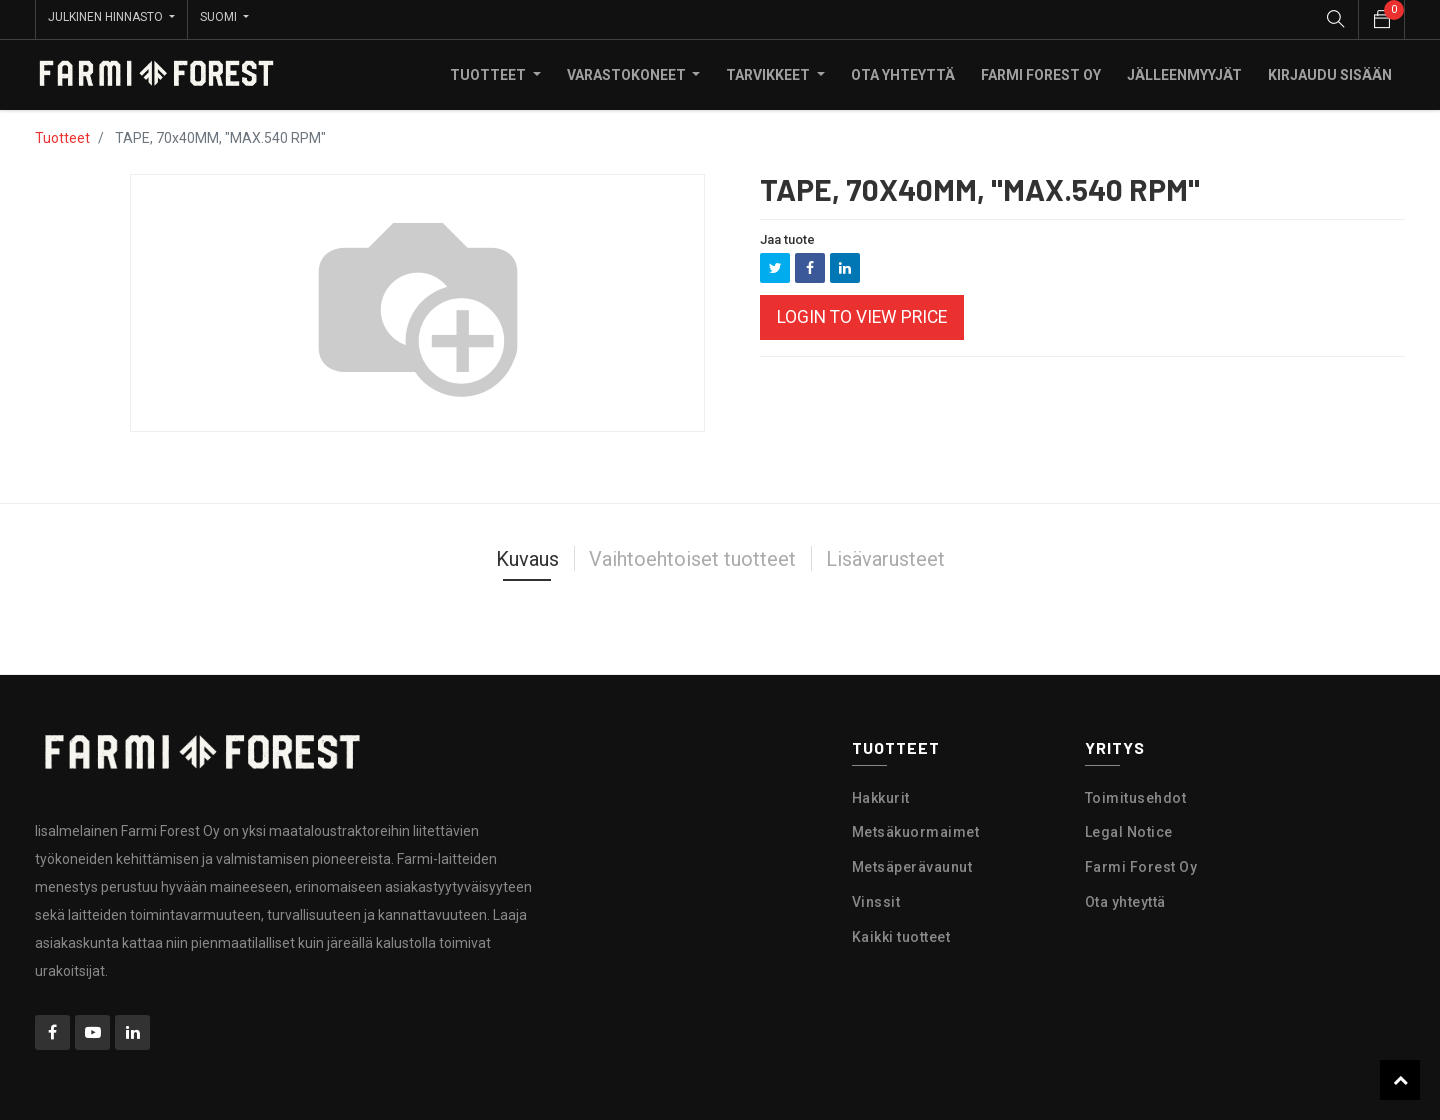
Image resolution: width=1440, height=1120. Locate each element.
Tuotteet (62, 134)
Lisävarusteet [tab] (885, 555)
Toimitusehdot (1136, 794)
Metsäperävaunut (912, 863)
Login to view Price (862, 314)
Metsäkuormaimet (916, 829)
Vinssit (876, 898)
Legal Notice (1129, 829)
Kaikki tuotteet (901, 933)
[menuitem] (903, 71)
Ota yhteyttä (1125, 898)
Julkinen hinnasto (107, 17)
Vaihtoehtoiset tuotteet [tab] (692, 555)
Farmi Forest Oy (1141, 863)
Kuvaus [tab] (527, 555)
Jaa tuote (787, 235)
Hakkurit (881, 794)
